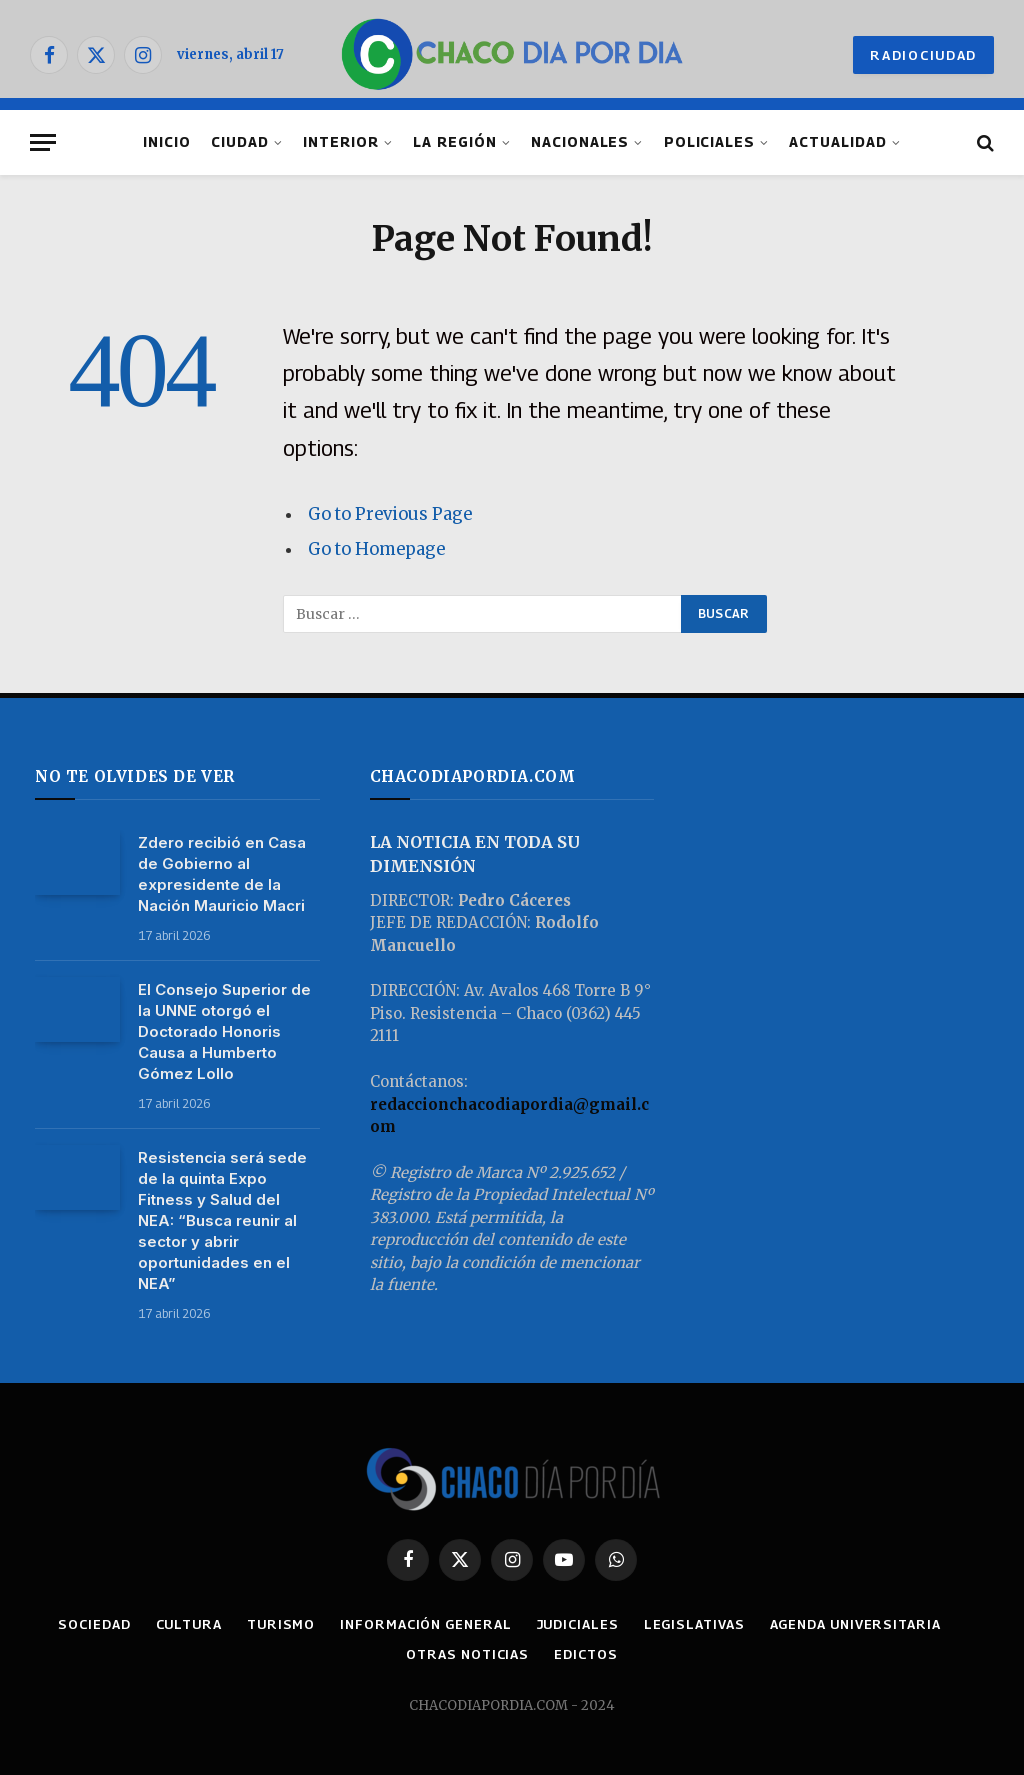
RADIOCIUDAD (923, 55)
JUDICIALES (578, 1624)
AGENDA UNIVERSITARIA (855, 1624)
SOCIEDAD (94, 1624)
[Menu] (43, 142)
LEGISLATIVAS (694, 1624)
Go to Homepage (376, 549)
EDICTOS (585, 1654)
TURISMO (281, 1624)
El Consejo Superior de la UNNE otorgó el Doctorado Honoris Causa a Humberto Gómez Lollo (224, 1031)
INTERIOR (341, 142)
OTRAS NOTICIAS (467, 1654)
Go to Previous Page (390, 514)
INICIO (167, 142)
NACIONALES (580, 142)
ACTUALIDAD (837, 142)
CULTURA (189, 1624)
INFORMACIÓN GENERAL (425, 1624)
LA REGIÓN (455, 142)
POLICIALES (709, 142)
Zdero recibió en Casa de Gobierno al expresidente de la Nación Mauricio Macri (222, 874)
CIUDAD (240, 142)
